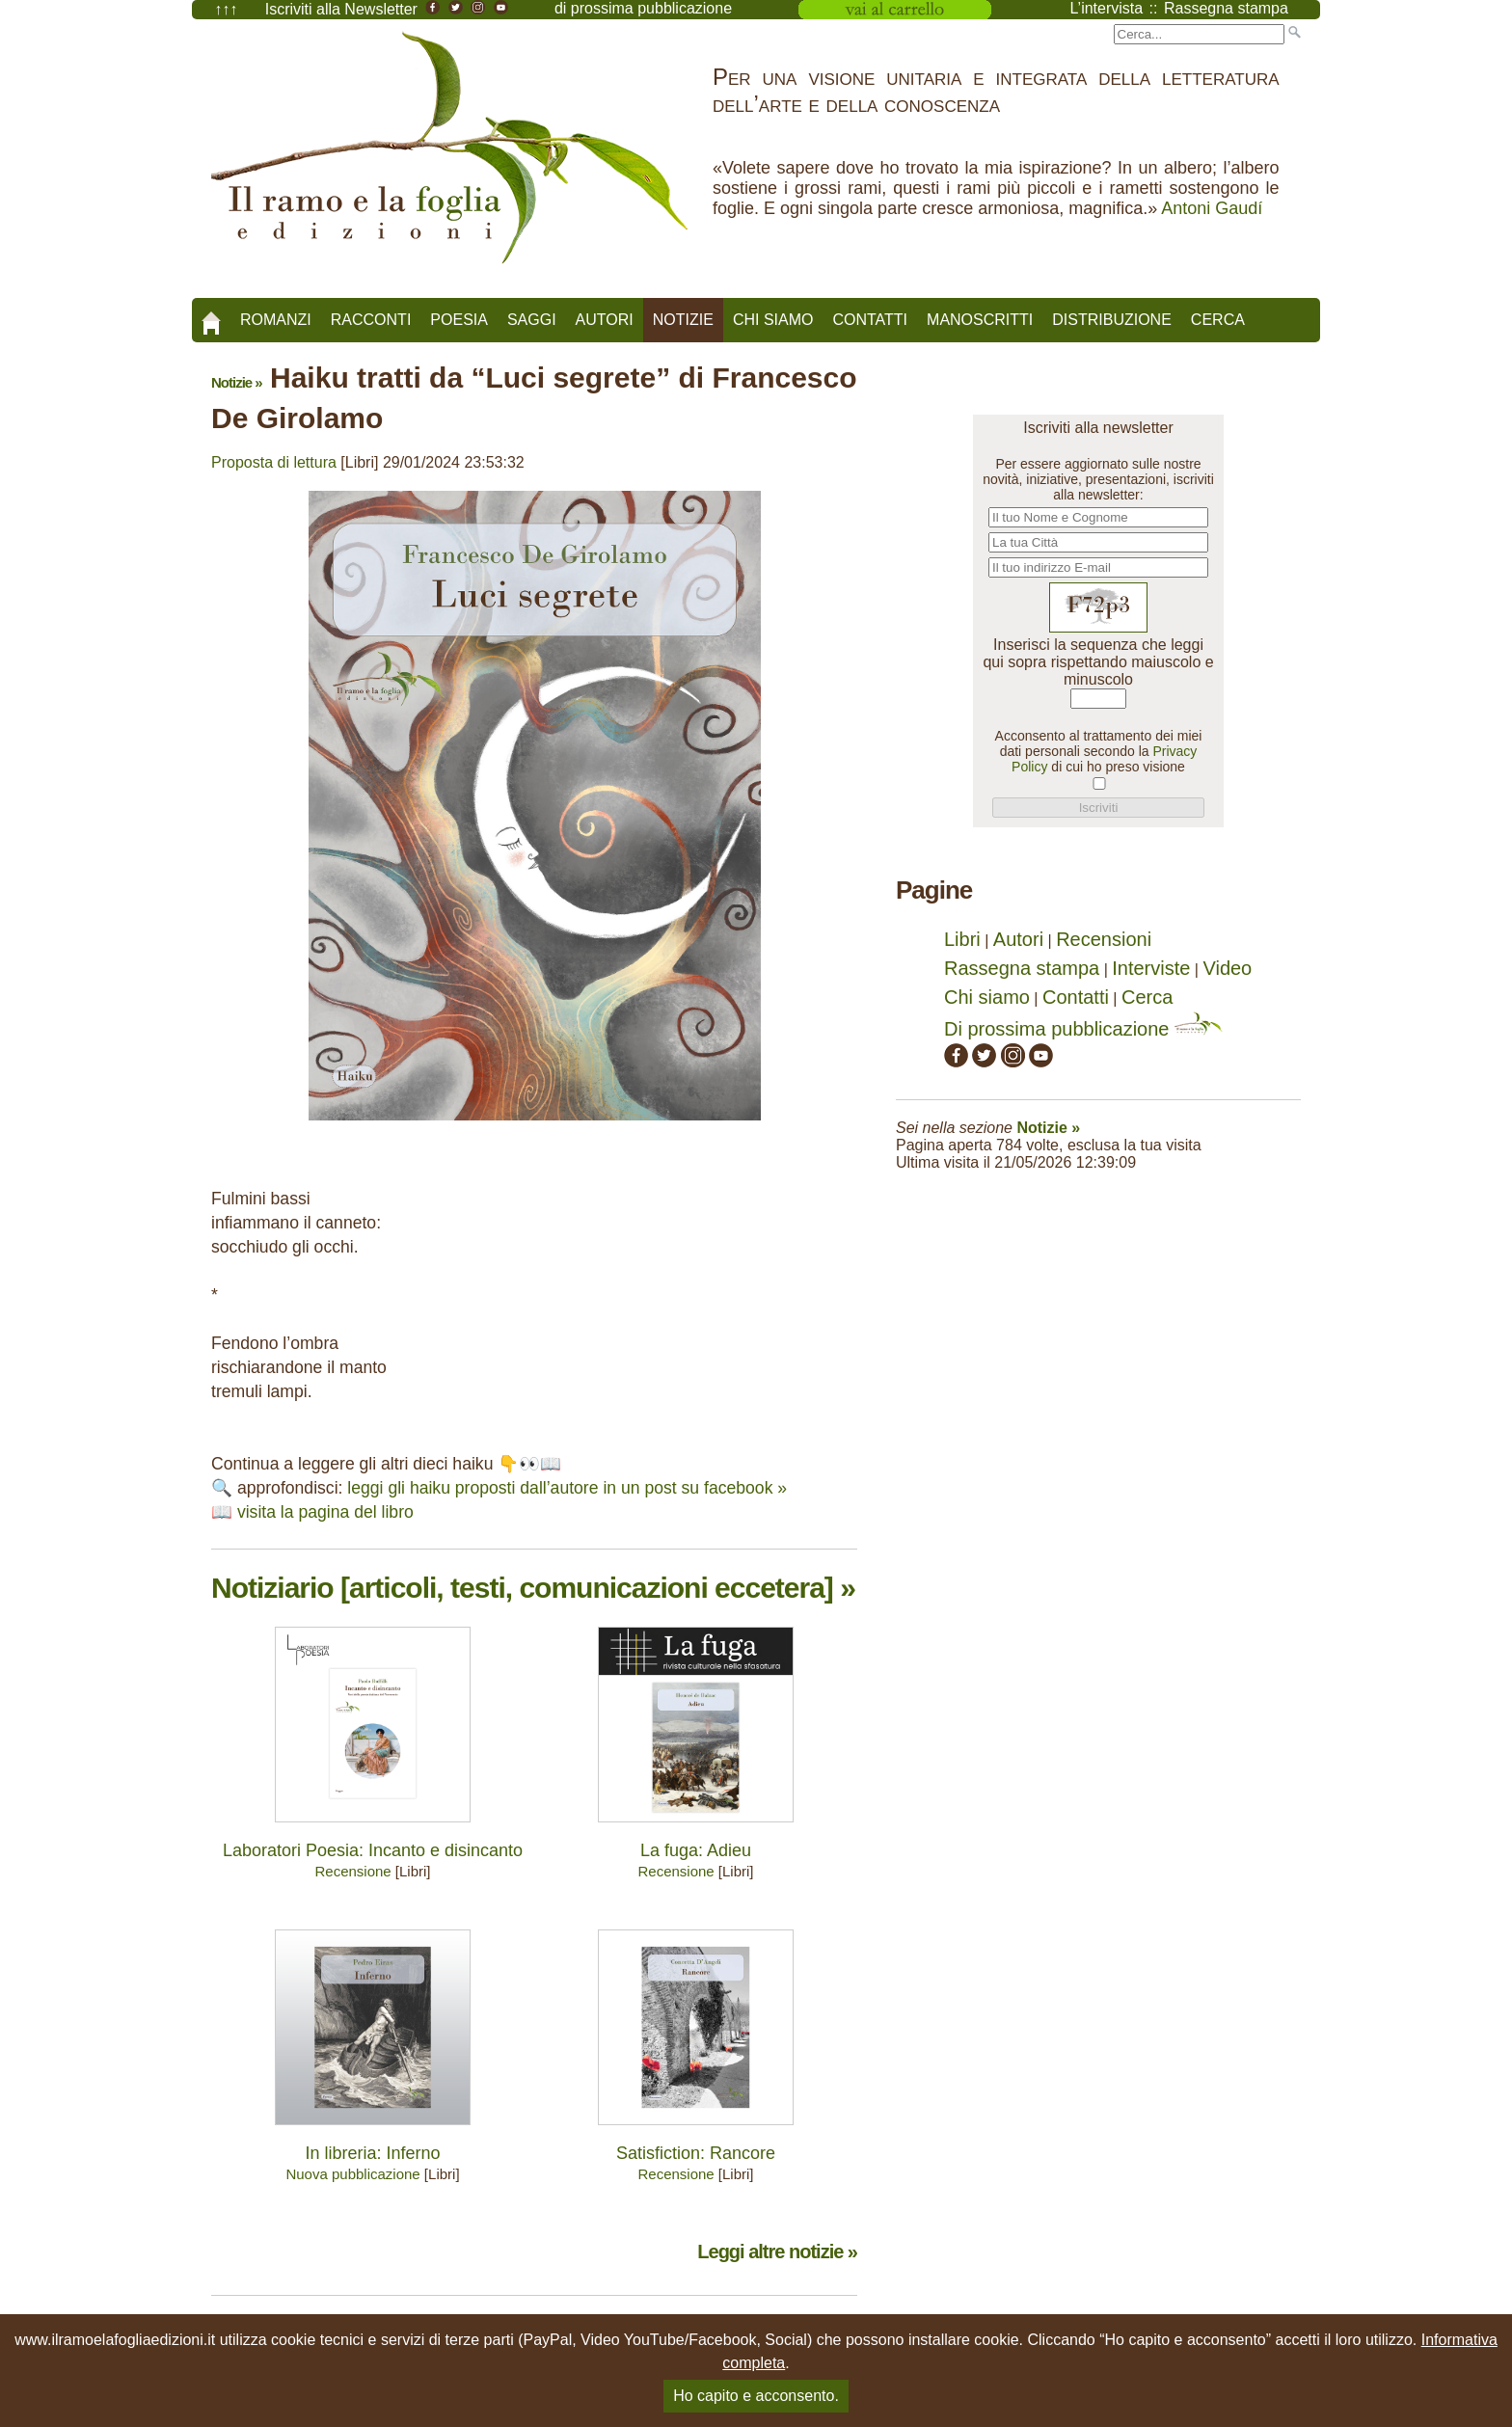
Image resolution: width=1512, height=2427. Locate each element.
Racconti (371, 319)
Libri (962, 939)
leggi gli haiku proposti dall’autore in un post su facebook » (567, 1487)
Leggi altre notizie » (777, 2251)
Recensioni (1103, 939)
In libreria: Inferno (372, 2153)
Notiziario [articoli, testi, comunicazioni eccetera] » (533, 1588)
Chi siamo (773, 319)
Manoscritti (980, 319)
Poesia (459, 319)
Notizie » (236, 382)
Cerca (1218, 319)
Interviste (1151, 968)
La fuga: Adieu (695, 1850)
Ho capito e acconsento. (756, 2395)
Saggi (531, 319)
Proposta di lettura (274, 462)
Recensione (352, 1871)
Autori (605, 319)
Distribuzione (1112, 319)
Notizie (683, 319)
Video (1227, 968)
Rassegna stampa (1021, 968)
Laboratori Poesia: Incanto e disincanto (373, 1850)
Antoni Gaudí (1211, 208)
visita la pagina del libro (325, 1512)
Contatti (869, 319)
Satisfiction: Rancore (695, 2153)
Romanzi (275, 319)
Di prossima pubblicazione (1083, 1028)
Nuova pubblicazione (352, 2174)
